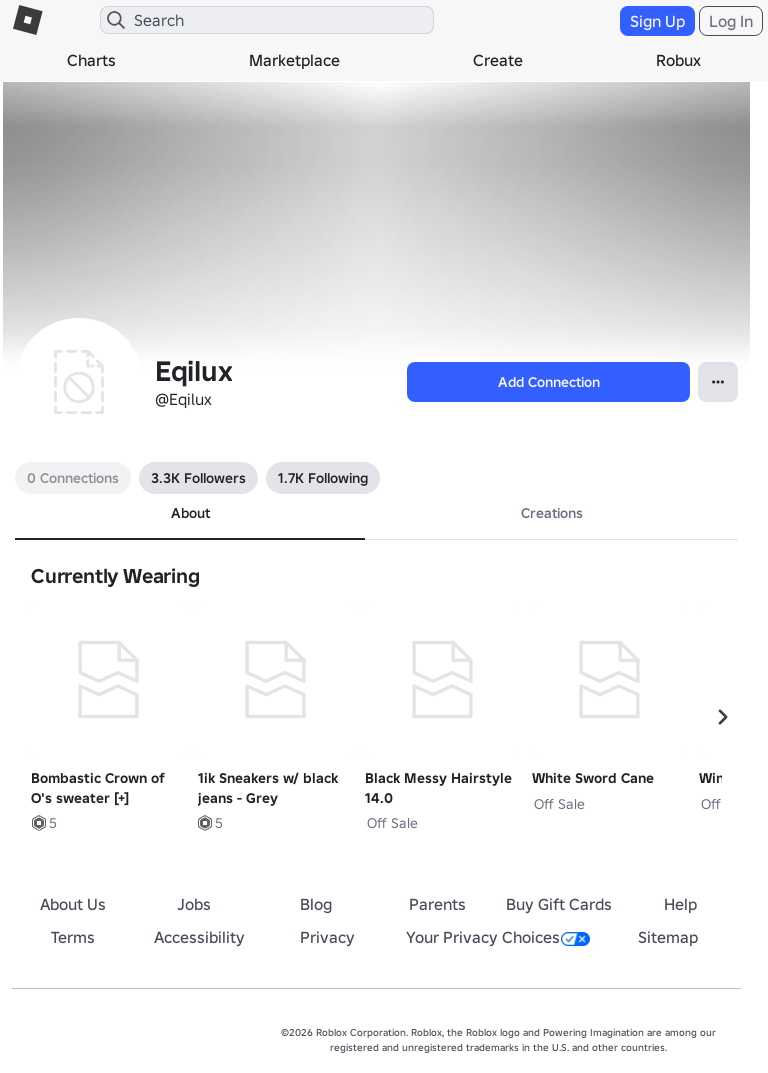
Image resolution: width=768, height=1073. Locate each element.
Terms (73, 937)
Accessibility (199, 937)
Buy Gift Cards (559, 904)
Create (498, 60)
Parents (437, 904)
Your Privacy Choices (498, 937)
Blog (316, 904)
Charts (91, 60)
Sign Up (657, 21)
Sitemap (668, 937)
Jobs (194, 904)
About (190, 513)
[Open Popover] (718, 382)
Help (680, 904)
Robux (678, 60)
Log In (731, 21)
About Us (73, 904)
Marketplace (294, 60)
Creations (552, 513)
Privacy (327, 937)
